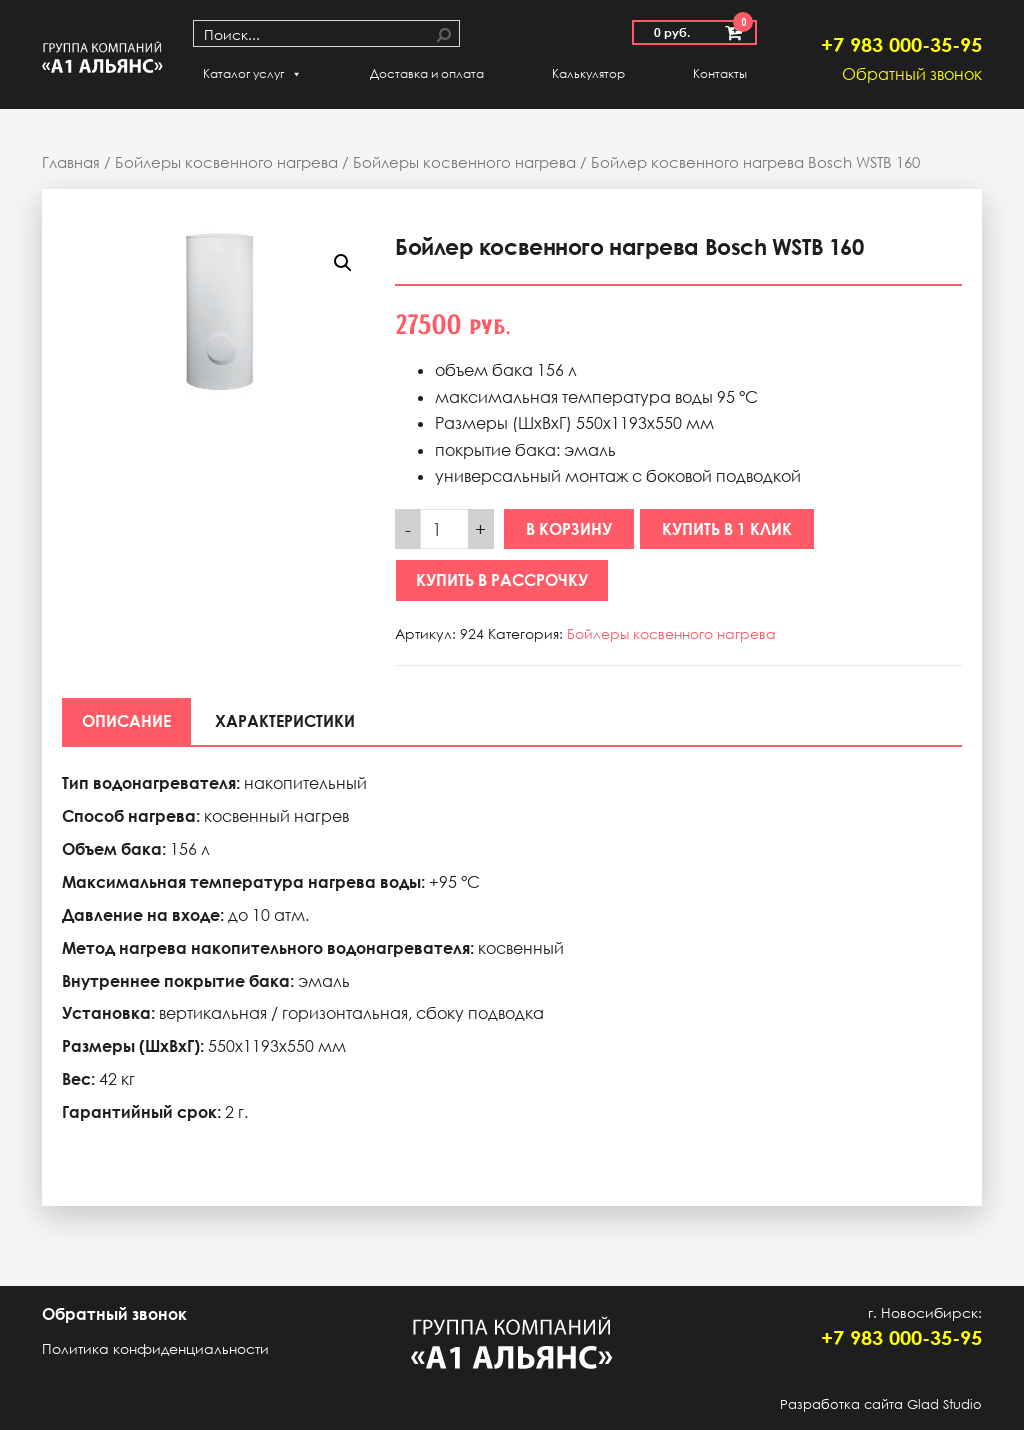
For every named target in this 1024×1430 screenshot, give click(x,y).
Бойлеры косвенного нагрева (226, 162)
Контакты (720, 73)
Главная (71, 162)
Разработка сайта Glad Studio (881, 1404)
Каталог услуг (252, 73)
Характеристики (285, 721)
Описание (126, 721)
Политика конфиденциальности (155, 1348)
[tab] (126, 721)
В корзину (569, 529)
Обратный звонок (912, 74)
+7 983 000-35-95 (901, 44)
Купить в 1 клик (727, 529)
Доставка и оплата (427, 73)
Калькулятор (588, 73)
